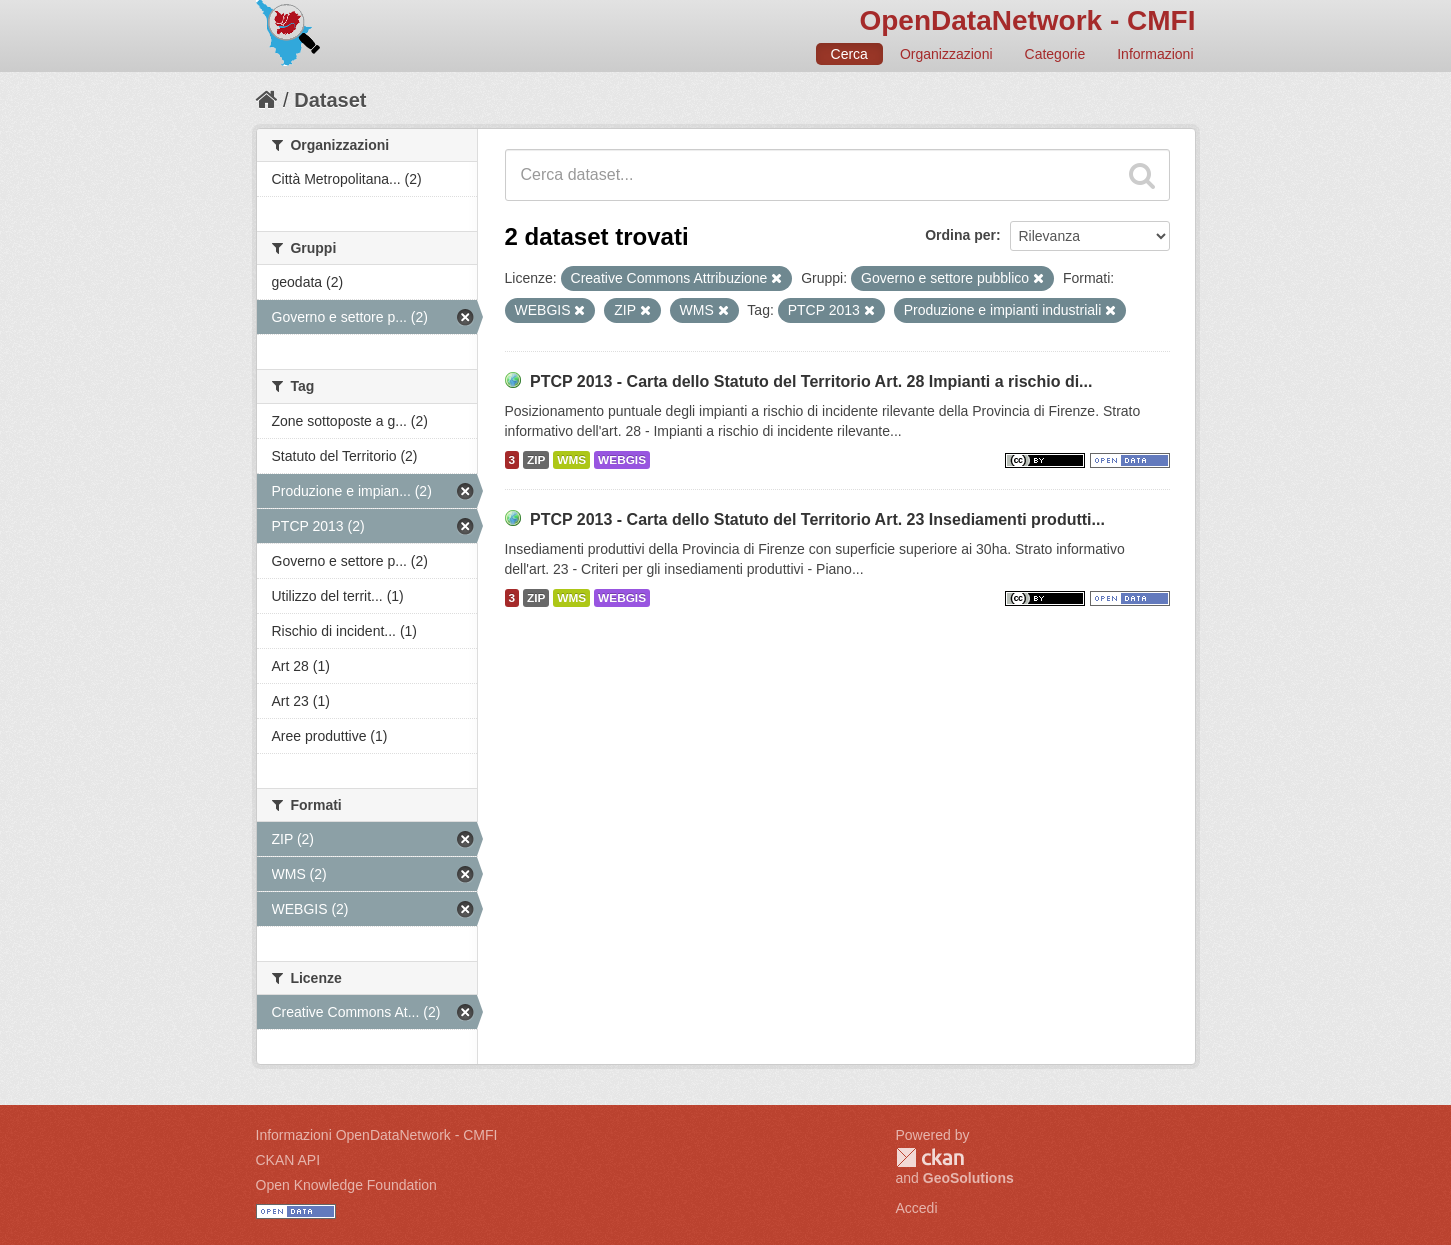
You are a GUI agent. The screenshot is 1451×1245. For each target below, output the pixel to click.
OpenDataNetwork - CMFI (1027, 20)
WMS (571, 460)
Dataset (330, 100)
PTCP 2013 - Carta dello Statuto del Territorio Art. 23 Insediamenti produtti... (817, 519)
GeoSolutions (968, 1178)
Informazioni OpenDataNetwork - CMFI (377, 1135)
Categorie (1055, 54)
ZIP (536, 460)
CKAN (930, 1157)
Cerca (849, 54)
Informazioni (1155, 54)
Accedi (917, 1208)
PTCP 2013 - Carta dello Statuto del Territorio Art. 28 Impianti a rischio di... (811, 381)
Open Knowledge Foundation (346, 1185)
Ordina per (960, 235)
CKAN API (288, 1160)
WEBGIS (622, 460)
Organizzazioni (946, 54)
